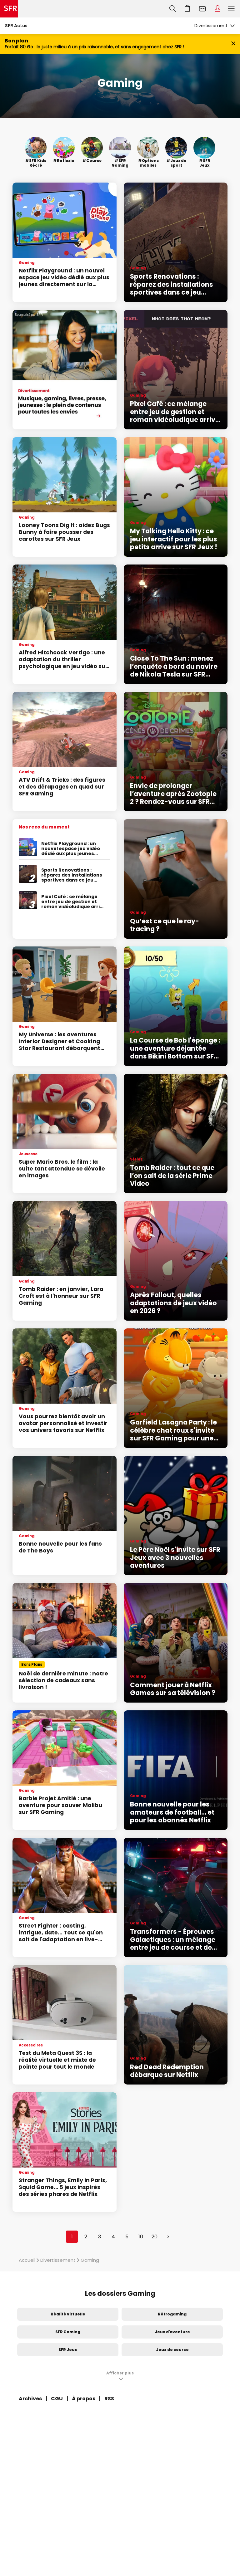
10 (140, 2236)
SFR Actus (16, 25)
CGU (57, 2398)
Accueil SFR (9, 8)
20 (155, 2236)
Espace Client (217, 8)
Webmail (202, 8)
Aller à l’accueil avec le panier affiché (187, 8)
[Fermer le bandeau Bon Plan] (233, 44)
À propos (83, 2398)
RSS (109, 2398)
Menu (231, 8)
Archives (30, 2398)
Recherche (172, 8)
